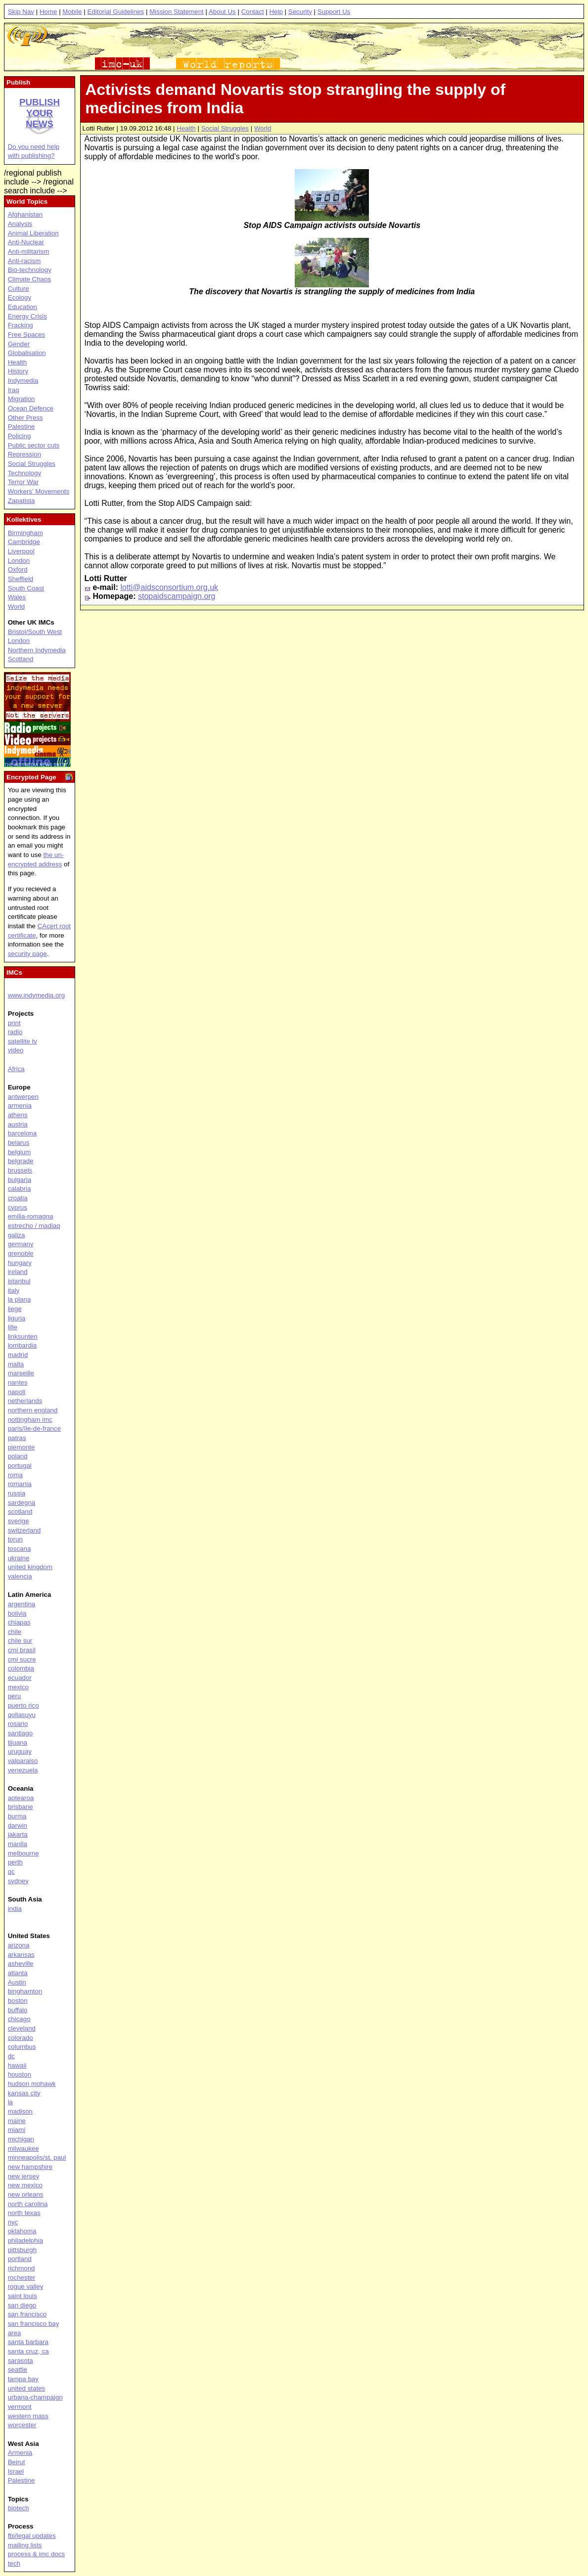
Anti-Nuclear (26, 242)
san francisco (27, 2314)
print (14, 1023)
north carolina (28, 2204)
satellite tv (22, 1041)
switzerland (24, 1530)
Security (300, 11)
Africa (16, 1069)
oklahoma (22, 2231)
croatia (18, 1198)
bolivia (17, 1613)
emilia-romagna (30, 1216)
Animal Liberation (33, 233)
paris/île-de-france (34, 1428)
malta (16, 1364)
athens (18, 1115)
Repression (24, 454)
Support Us (334, 11)
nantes (18, 1382)
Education (22, 307)
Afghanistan (25, 214)
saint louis (22, 2296)
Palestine (21, 426)
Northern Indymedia (37, 650)
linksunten (23, 1336)
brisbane (20, 1806)
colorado (20, 2037)
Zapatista (21, 500)
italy (14, 1290)
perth (15, 1862)
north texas (24, 2212)
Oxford (18, 569)
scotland (20, 1511)
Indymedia (23, 380)
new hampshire (30, 2166)
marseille (21, 1373)
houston (19, 2074)
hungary (20, 1262)
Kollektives (23, 519)
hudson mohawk (32, 2083)
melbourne (23, 1853)
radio (15, 1032)
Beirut (16, 2462)
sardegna (22, 1502)
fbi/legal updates (32, 2535)
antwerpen (23, 1096)
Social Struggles (225, 128)
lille (12, 1327)
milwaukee (23, 2148)
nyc (13, 2222)
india (15, 1908)
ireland (18, 1271)
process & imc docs (36, 2554)
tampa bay (23, 2379)
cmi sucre (22, 1659)
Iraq (13, 390)
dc (11, 2056)
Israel (16, 2471)
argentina (22, 1604)
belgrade (21, 1161)
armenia (20, 1105)
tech (14, 2563)
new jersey (24, 2176)
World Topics (26, 201)
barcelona (22, 1133)
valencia (20, 1576)
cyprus (17, 1207)
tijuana (17, 1742)
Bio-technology (29, 269)
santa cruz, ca (28, 2351)
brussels (20, 1170)
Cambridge (24, 541)
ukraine (19, 1558)
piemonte (21, 1447)
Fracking (20, 325)
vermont (20, 2406)
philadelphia (25, 2240)
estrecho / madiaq (34, 1225)
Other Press (25, 417)
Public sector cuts (33, 445)
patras (17, 1438)
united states (26, 2388)
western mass (28, 2416)
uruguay (20, 1751)
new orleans (26, 2194)
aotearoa (21, 1798)
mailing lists (25, 2545)
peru (14, 1696)
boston (18, 2000)
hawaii (17, 2065)
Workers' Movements (39, 491)
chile (14, 1631)
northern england (33, 1410)
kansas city (24, 2093)
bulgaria (19, 1179)
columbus (22, 2046)
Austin (17, 1982)
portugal (20, 1465)
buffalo (18, 2010)
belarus (19, 1142)
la (10, 2102)
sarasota (20, 2360)
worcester (22, 2425)
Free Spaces (26, 334)
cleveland (22, 2028)
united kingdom (30, 1567)
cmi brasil (22, 1650)
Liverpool (21, 551)
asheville (21, 1963)
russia (17, 1493)
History (18, 371)
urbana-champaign (35, 2397)
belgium (19, 1152)
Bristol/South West (35, 631)
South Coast (26, 588)
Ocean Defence (31, 408)
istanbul (19, 1281)
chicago (19, 2019)
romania (20, 1484)
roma (15, 1475)
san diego (22, 2305)
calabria (19, 1188)
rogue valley (26, 2286)
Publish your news (39, 113)
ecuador (20, 1677)
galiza (16, 1235)
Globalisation (27, 353)
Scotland (21, 659)
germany (21, 1244)
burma (17, 1816)
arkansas (21, 1954)
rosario (18, 1723)
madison (20, 2111)
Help (275, 11)
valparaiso (23, 1760)
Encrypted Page (31, 777)
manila (17, 1844)
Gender (19, 344)
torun (15, 1539)
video (16, 1050)
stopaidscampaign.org (177, 596)
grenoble (21, 1253)
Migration (21, 399)
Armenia (20, 2452)
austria (18, 1124)
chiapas (19, 1622)
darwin (17, 1825)
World (262, 128)
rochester (22, 2277)
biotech (18, 2508)
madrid (18, 1354)
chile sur (20, 1640)
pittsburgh (22, 2250)
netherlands (25, 1400)
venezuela (23, 1770)
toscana (19, 1548)
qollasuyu (22, 1714)
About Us (222, 11)
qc (11, 1871)
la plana (19, 1299)
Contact (252, 11)
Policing (19, 436)
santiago (20, 1733)
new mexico (25, 2185)
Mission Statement (176, 11)
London (19, 560)
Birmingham (25, 533)
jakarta (18, 1834)
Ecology (19, 297)
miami (17, 2129)
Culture (18, 288)
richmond (21, 2268)
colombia (21, 1668)
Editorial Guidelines (115, 11)
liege (15, 1308)
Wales (17, 597)
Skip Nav (21, 11)
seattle (17, 2369)
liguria (17, 1318)
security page (27, 953)
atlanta (18, 1973)
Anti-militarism (28, 251)
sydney (18, 1881)
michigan (21, 2139)
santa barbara (28, 2342)
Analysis (20, 223)
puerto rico (23, 1705)
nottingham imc (30, 1419)
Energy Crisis (27, 316)
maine (17, 2120)
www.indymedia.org (36, 995)
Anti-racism (24, 261)
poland (18, 1456)
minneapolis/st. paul (37, 2157)
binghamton (25, 1991)
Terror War (23, 482)
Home (48, 11)
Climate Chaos (29, 279)
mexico (18, 1687)
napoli (17, 1392)
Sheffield (21, 579)
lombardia (22, 1345)
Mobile (72, 11)
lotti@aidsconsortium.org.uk (169, 587)
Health (186, 128)
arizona (19, 1945)
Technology (24, 473)
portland (20, 2258)
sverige (18, 1521)
